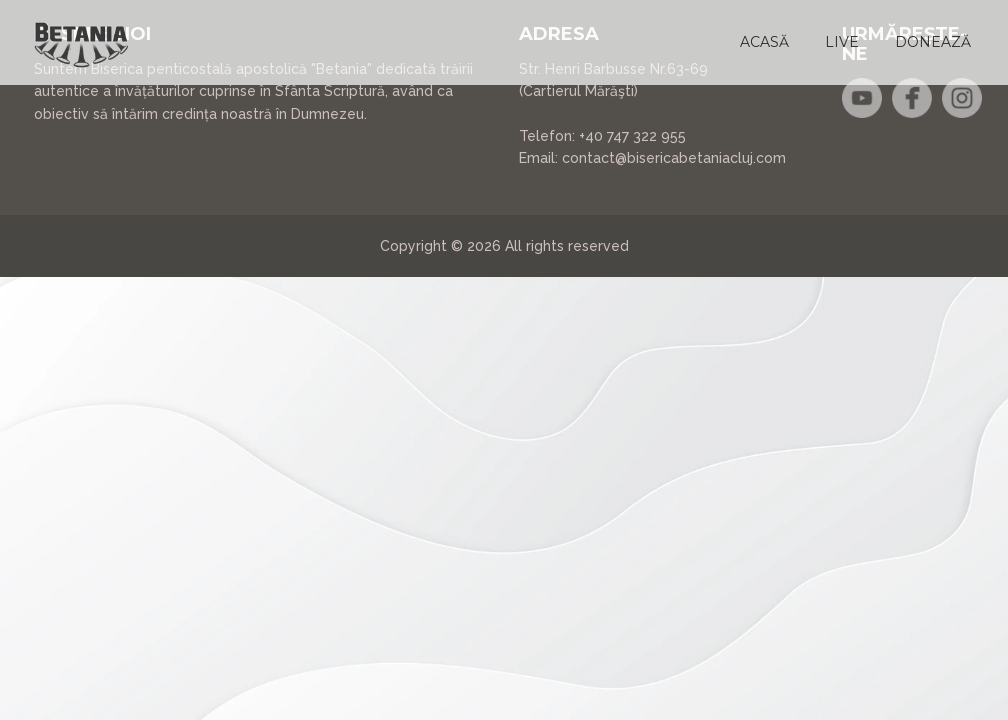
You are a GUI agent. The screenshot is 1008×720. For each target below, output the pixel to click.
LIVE (842, 42)
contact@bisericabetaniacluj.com (674, 158)
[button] (764, 42)
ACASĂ (764, 42)
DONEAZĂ (933, 42)
